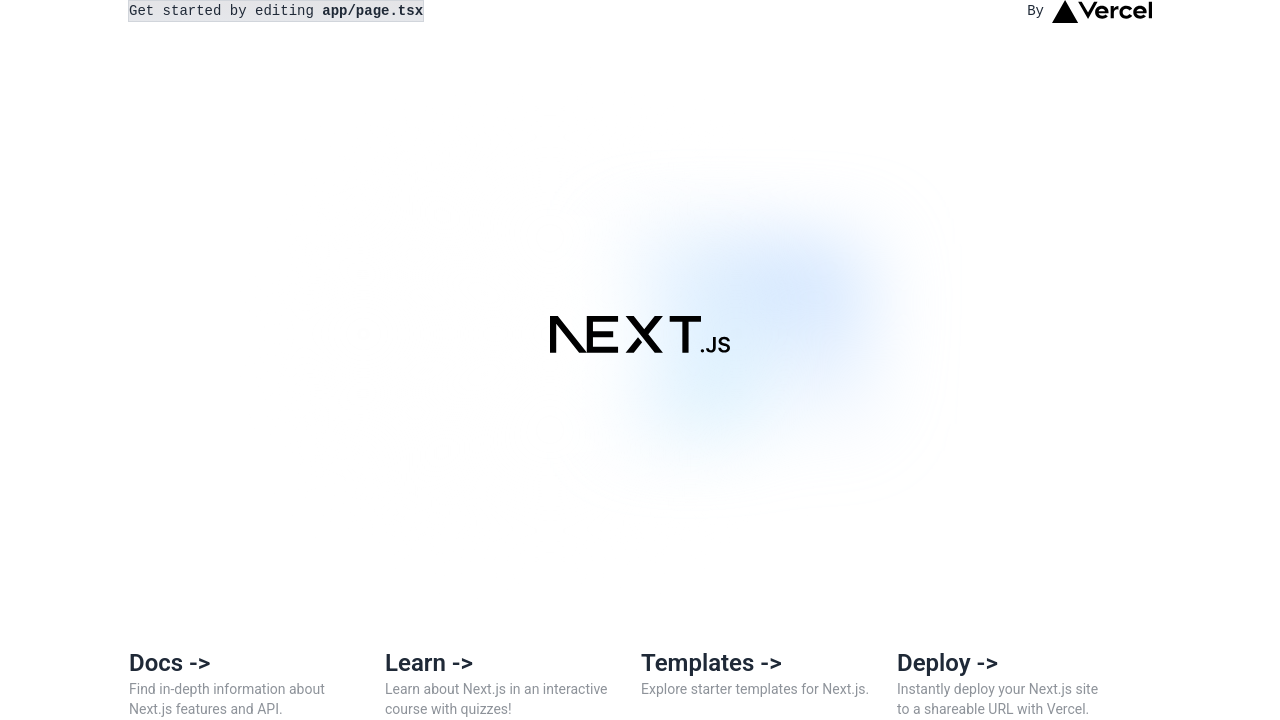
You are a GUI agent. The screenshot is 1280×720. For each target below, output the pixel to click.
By (1089, 11)
